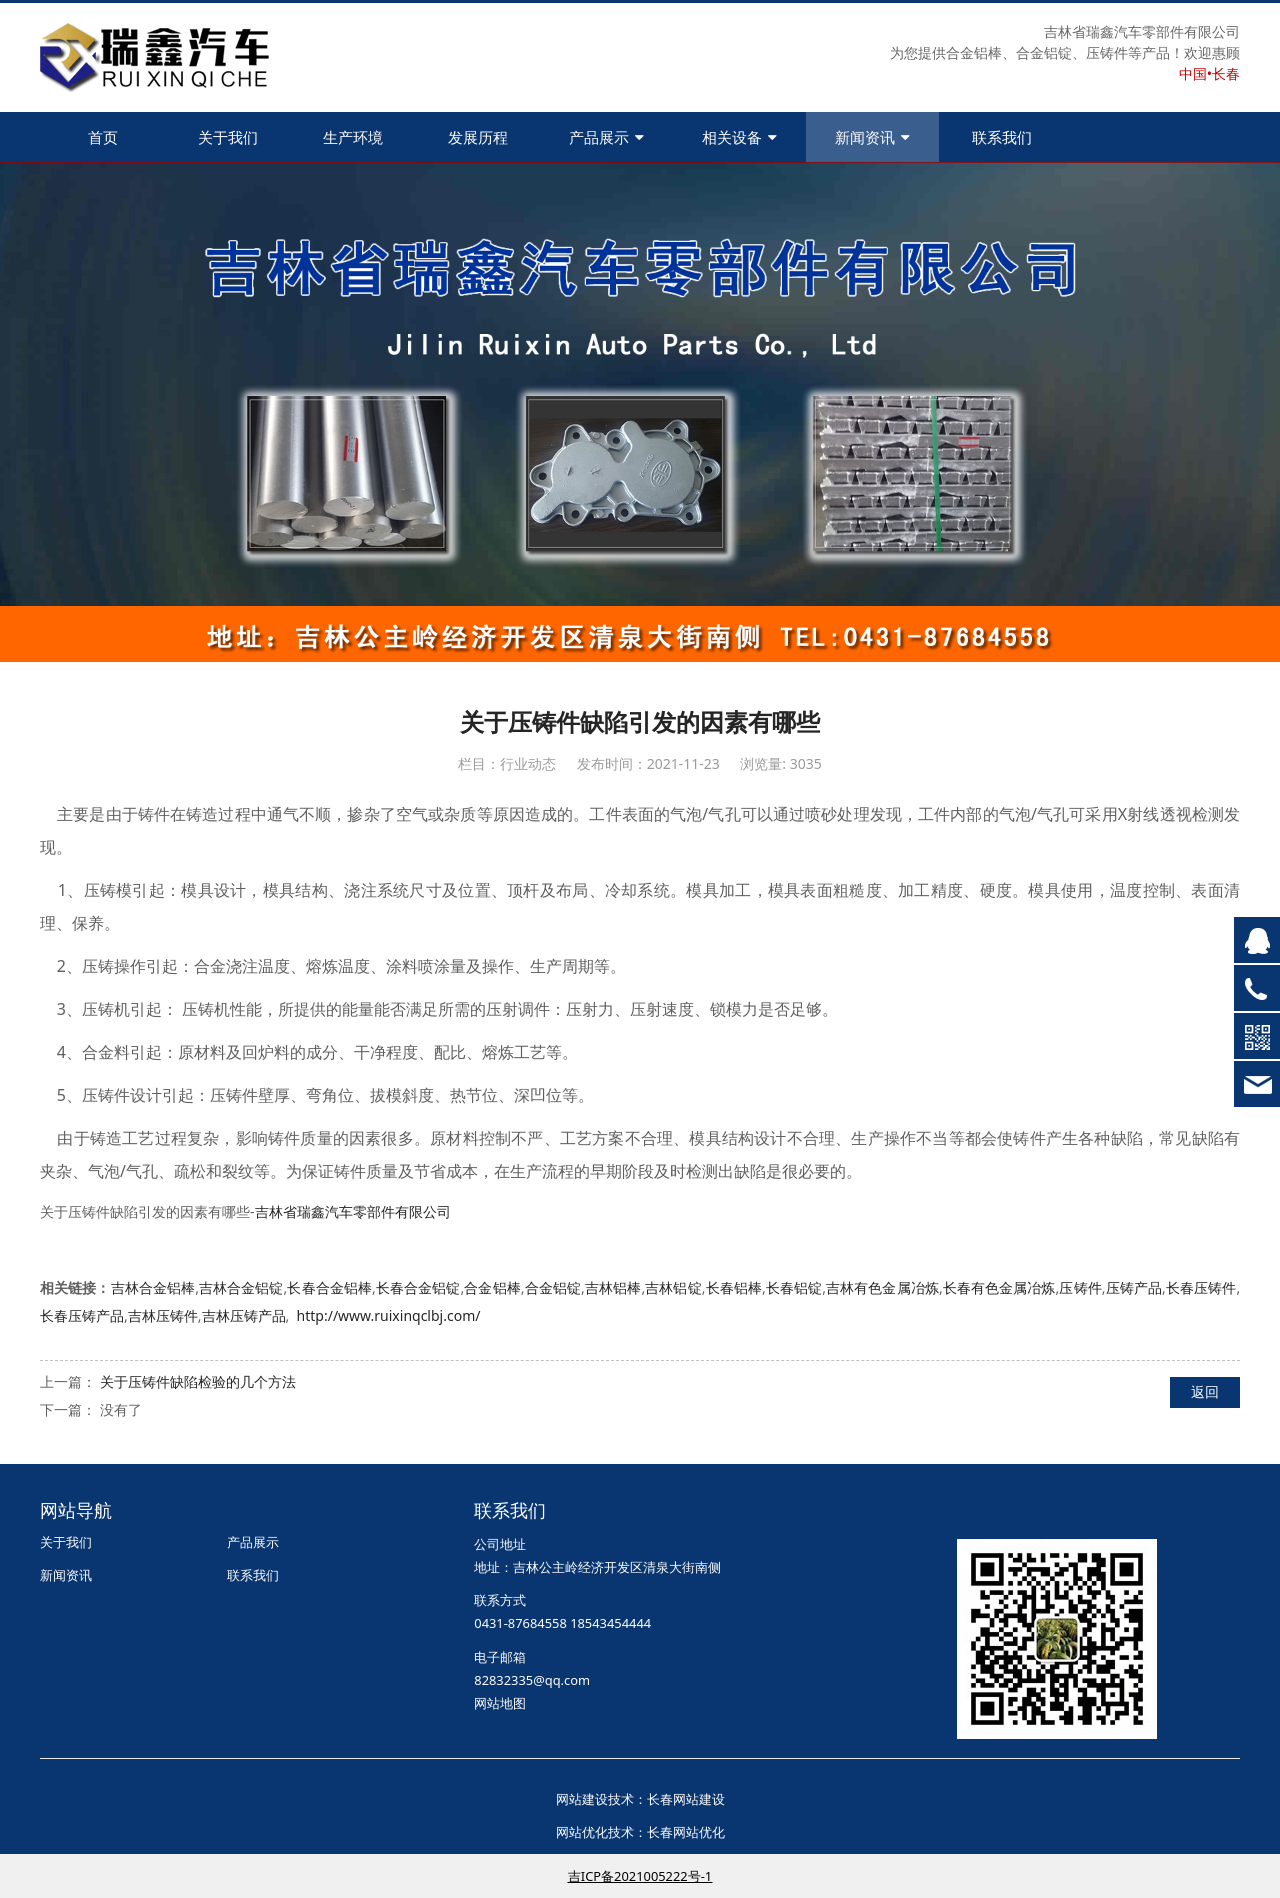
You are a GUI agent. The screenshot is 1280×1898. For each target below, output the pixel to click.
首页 (103, 137)
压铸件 (1080, 1287)
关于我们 (228, 137)
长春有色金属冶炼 (999, 1287)
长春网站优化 (686, 1832)
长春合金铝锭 (418, 1287)
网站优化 (582, 1832)
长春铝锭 (794, 1287)
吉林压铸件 (163, 1315)
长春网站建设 (686, 1799)
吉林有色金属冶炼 (882, 1287)
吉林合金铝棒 (153, 1287)
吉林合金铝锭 (241, 1287)
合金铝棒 (492, 1287)
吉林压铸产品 (244, 1315)
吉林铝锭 (673, 1287)
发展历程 (478, 137)
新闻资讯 (872, 137)
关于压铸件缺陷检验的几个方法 (198, 1381)
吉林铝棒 (613, 1287)
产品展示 (606, 137)
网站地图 (500, 1703)
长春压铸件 (1201, 1287)
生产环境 (353, 137)
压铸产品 (1134, 1287)
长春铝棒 (733, 1287)
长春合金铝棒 (329, 1287)
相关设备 (739, 137)
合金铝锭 (553, 1287)
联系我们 (1002, 137)
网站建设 (582, 1799)
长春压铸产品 (82, 1315)
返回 (1205, 1391)
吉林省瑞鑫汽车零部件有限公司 (353, 1211)
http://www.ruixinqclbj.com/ (389, 1315)
